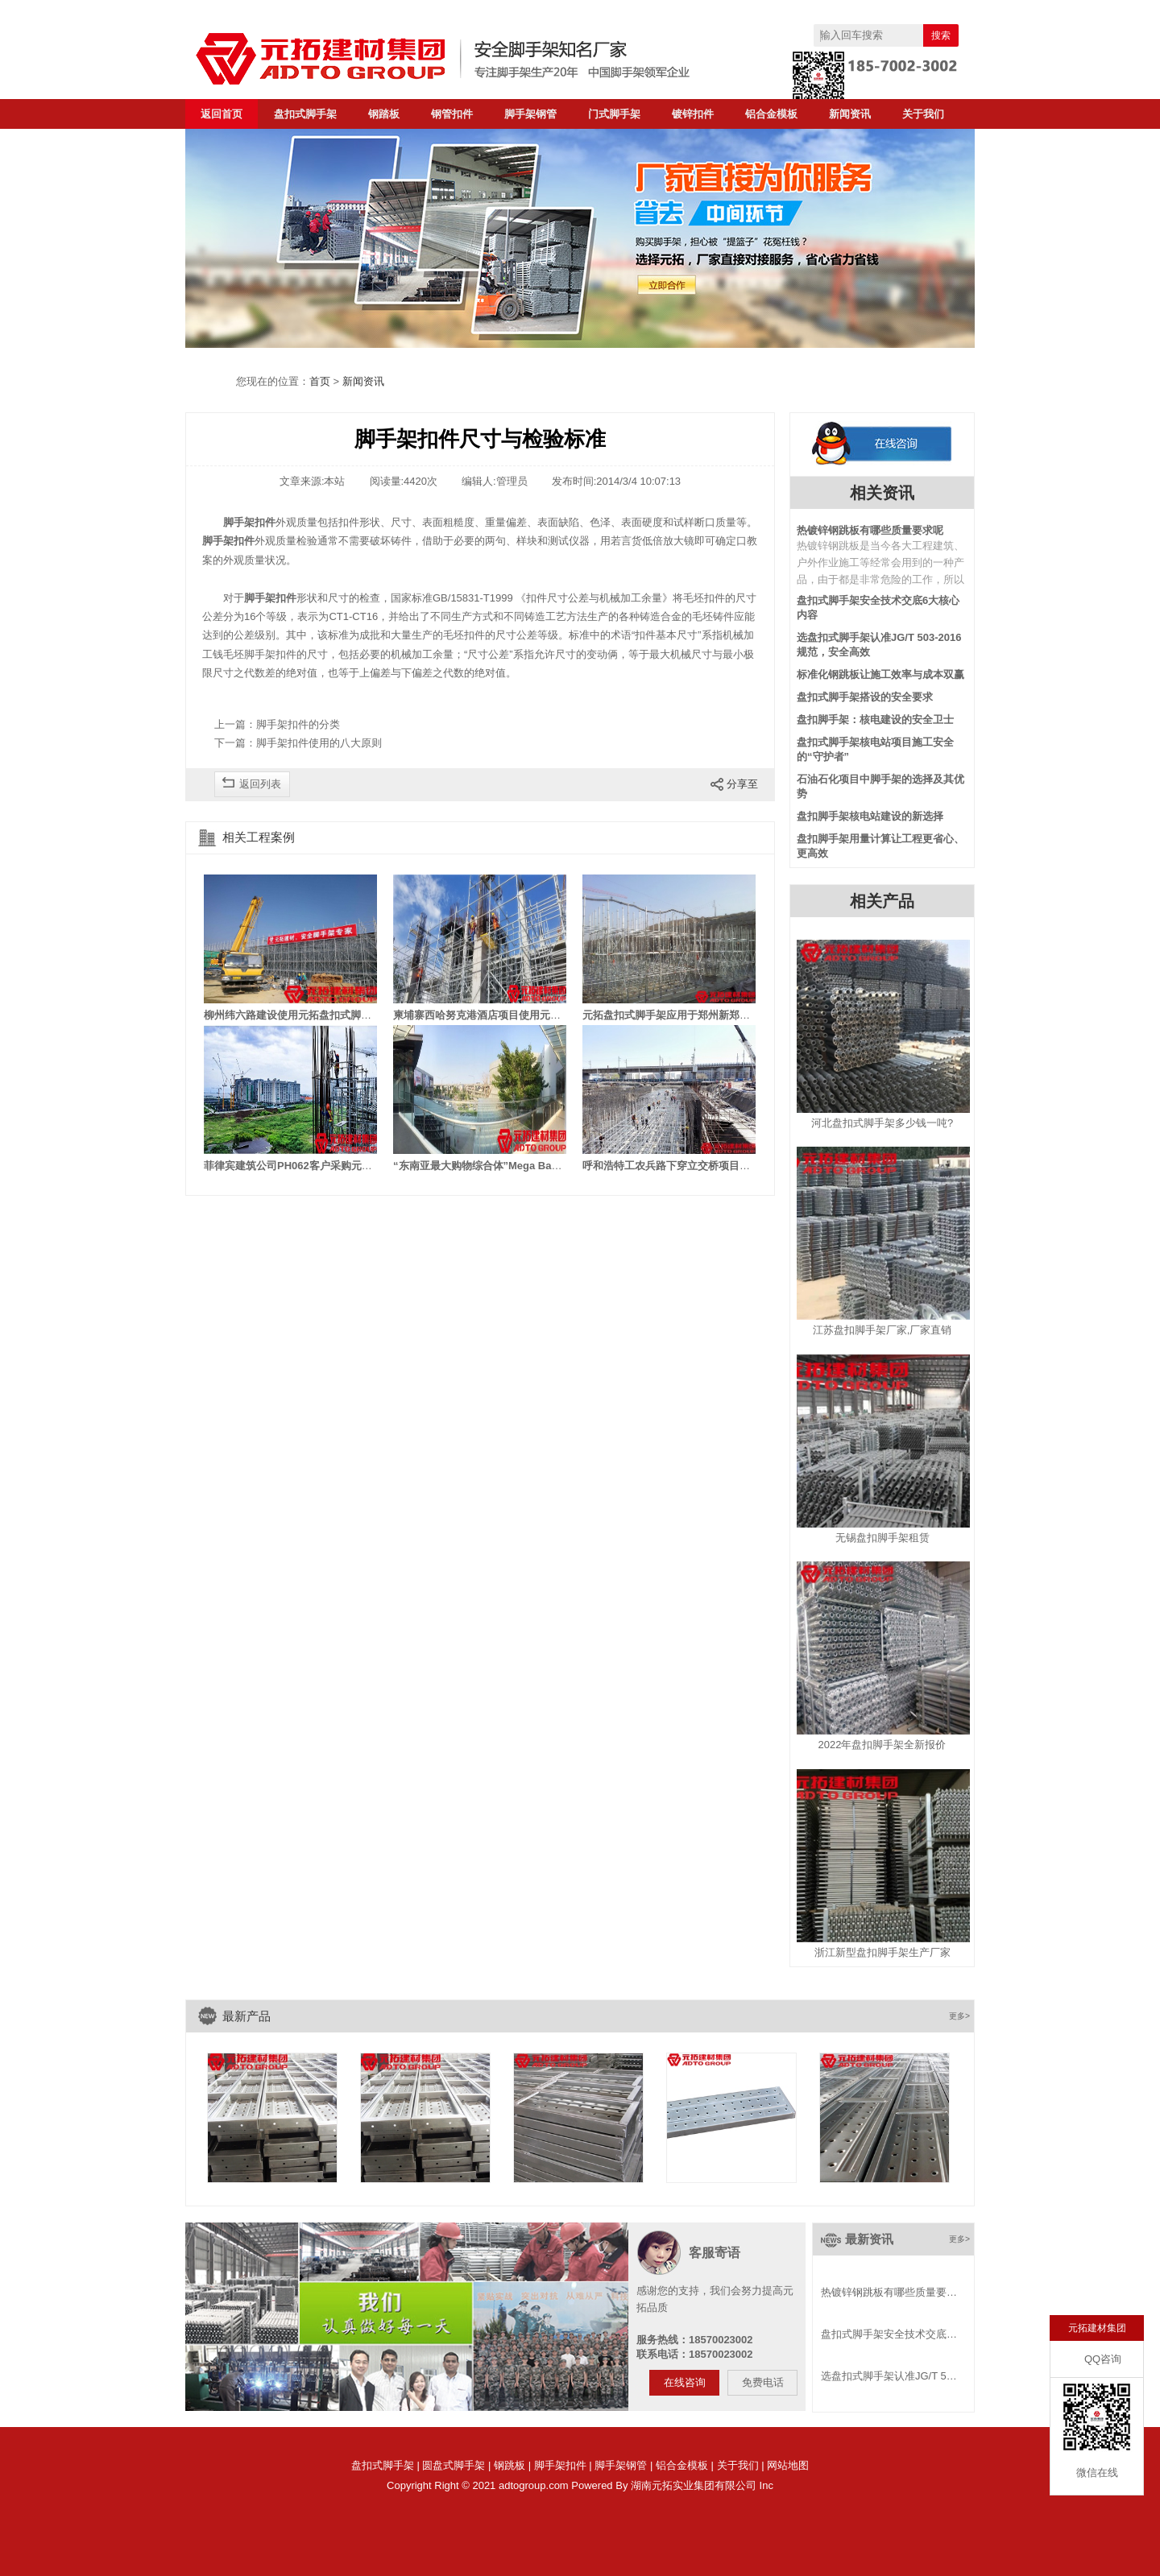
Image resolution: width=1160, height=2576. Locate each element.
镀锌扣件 (693, 114)
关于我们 (923, 114)
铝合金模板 (771, 114)
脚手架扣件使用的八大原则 (319, 743)
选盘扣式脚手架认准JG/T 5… (889, 2376)
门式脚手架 (614, 114)
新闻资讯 (850, 114)
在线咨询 (685, 2382)
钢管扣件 (452, 114)
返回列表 (260, 784)
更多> (959, 2016)
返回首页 (221, 114)
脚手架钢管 (530, 114)
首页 (319, 381)
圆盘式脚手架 (453, 2465)
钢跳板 (509, 2465)
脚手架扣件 (560, 2465)
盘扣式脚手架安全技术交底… (889, 2334)
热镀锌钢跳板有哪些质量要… (889, 2292)
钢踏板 (384, 114)
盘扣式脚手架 (305, 114)
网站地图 (788, 2465)
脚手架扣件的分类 (298, 724)
